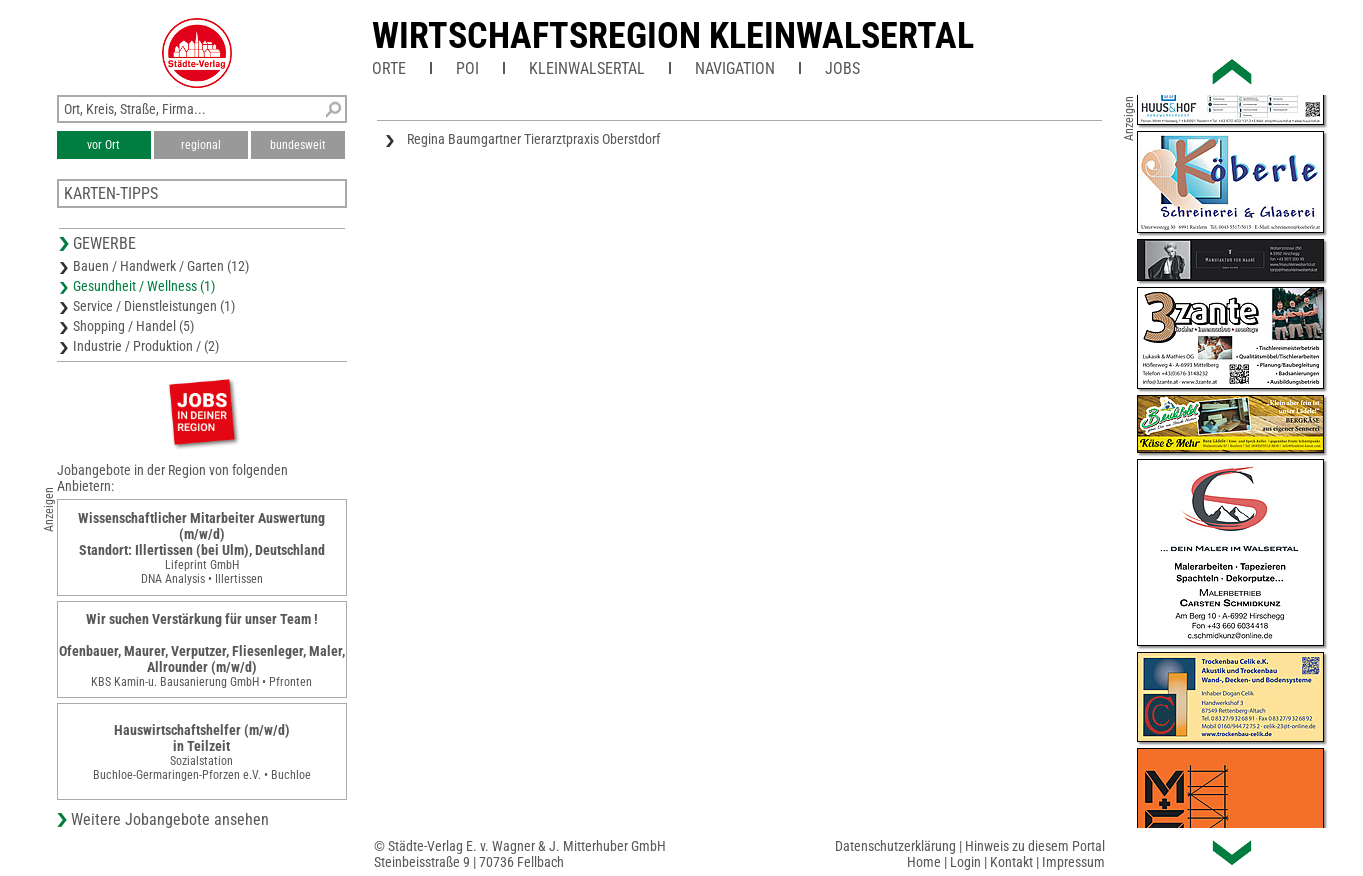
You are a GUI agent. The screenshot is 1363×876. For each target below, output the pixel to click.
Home (924, 862)
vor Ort (103, 145)
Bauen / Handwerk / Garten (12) (161, 266)
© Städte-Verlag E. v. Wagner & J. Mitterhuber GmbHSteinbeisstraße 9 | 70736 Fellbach (520, 854)
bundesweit (298, 145)
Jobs (842, 68)
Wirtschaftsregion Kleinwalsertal (673, 36)
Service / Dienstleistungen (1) (154, 306)
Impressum (1073, 862)
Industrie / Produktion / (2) (146, 346)
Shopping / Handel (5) (133, 326)
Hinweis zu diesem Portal (1035, 846)
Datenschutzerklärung (895, 846)
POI (467, 68)
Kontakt (1011, 862)
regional (201, 145)
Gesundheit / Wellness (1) (144, 286)
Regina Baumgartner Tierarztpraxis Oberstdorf (533, 139)
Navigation (735, 68)
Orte (389, 68)
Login (965, 862)
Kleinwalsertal (587, 68)
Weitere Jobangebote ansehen (170, 819)
